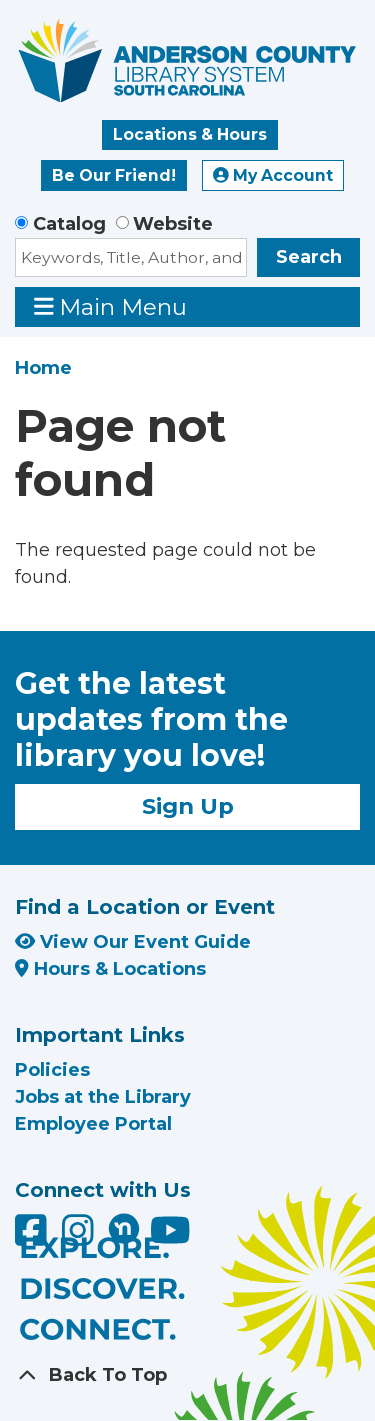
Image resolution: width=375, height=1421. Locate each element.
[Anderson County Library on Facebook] (33, 1237)
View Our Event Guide (133, 942)
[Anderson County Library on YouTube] (170, 1237)
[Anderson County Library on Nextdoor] (124, 1228)
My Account (273, 175)
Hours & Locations (110, 969)
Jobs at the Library (103, 1097)
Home (43, 368)
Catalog (69, 224)
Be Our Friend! (114, 175)
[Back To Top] (187, 1375)
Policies (52, 1070)
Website (173, 224)
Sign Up (188, 806)
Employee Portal (93, 1124)
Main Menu (111, 306)
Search (309, 257)
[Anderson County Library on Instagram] (80, 1237)
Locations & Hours (190, 134)
